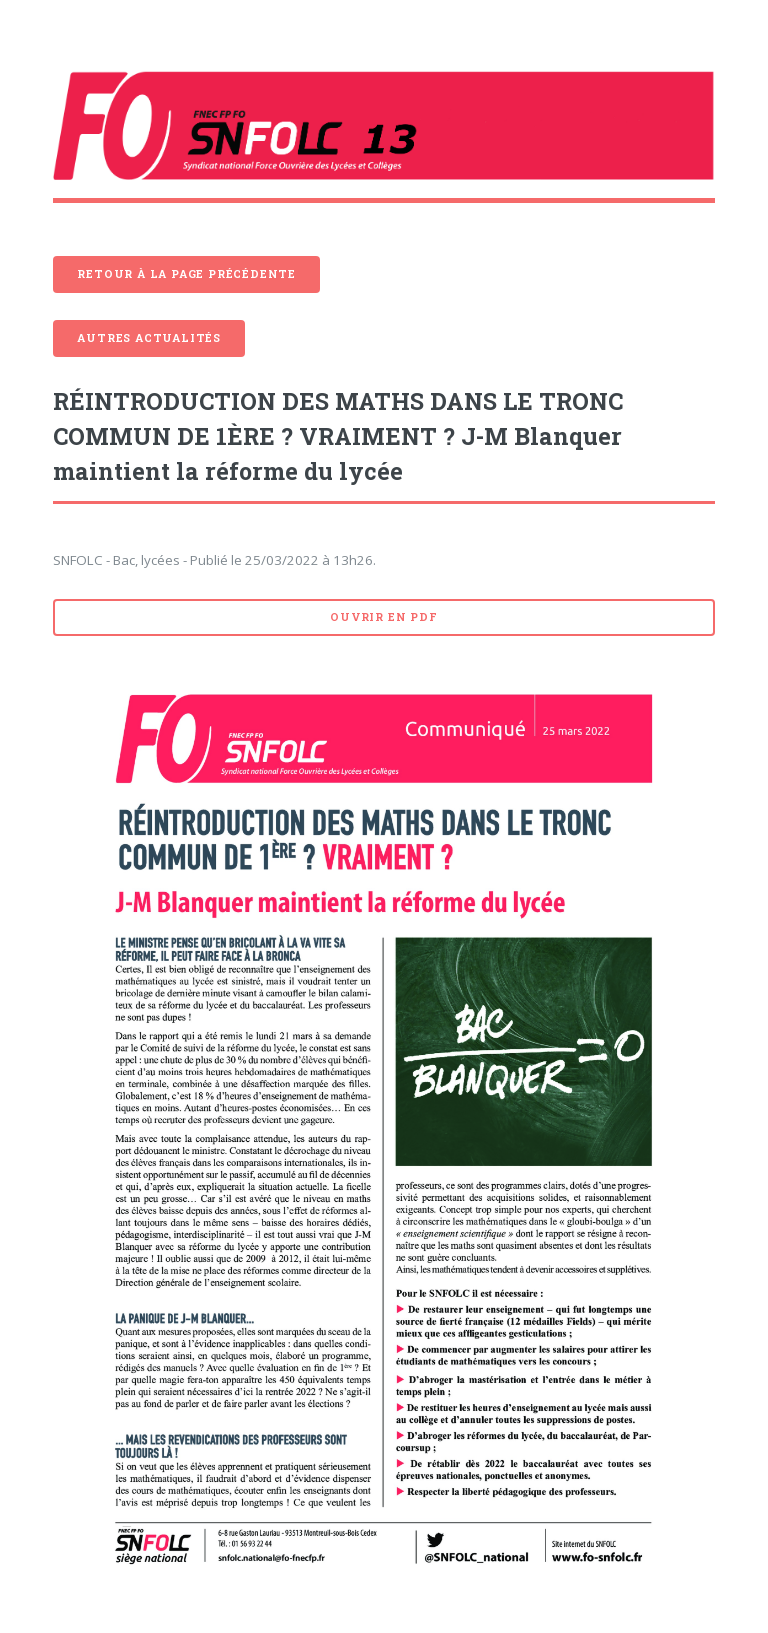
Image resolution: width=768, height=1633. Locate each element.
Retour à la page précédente (186, 274)
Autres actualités (149, 338)
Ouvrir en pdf (383, 617)
